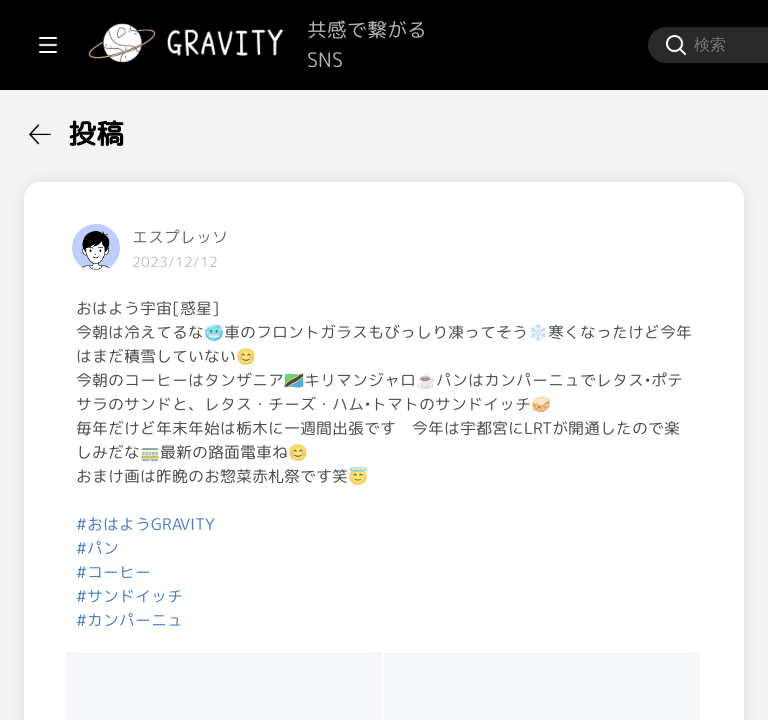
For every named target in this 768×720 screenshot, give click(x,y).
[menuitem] (120, 128)
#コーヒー (353, 644)
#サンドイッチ (369, 668)
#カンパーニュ (369, 692)
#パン (337, 620)
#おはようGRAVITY (385, 596)
